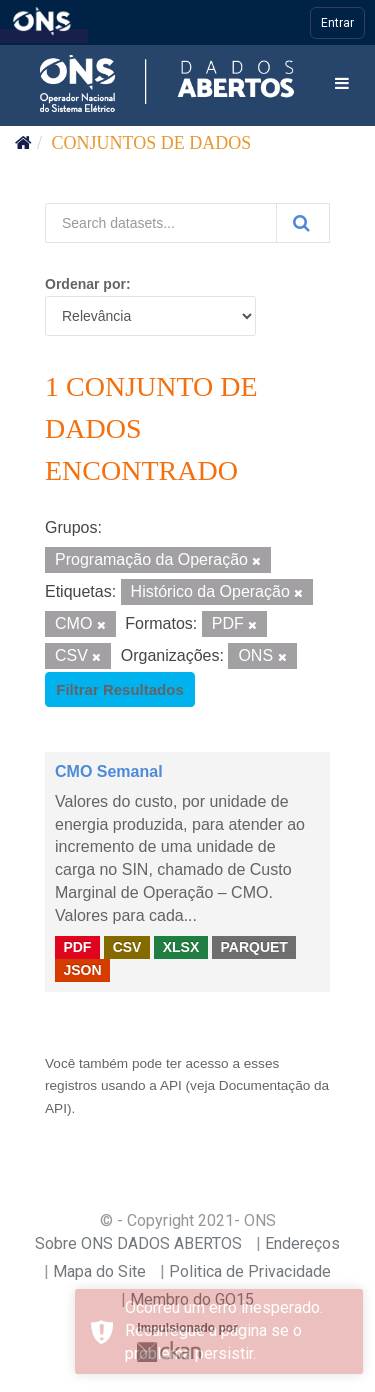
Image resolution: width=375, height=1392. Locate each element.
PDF (77, 947)
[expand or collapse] (342, 84)
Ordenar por (85, 284)
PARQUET (253, 947)
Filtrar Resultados (120, 689)
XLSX (181, 947)
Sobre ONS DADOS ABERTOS (138, 1243)
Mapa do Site (99, 1271)
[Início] (23, 143)
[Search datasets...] (161, 223)
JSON (82, 970)
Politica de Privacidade (250, 1271)
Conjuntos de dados (152, 143)
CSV (127, 947)
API (171, 1085)
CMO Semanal (109, 771)
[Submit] (303, 223)
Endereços (302, 1243)
